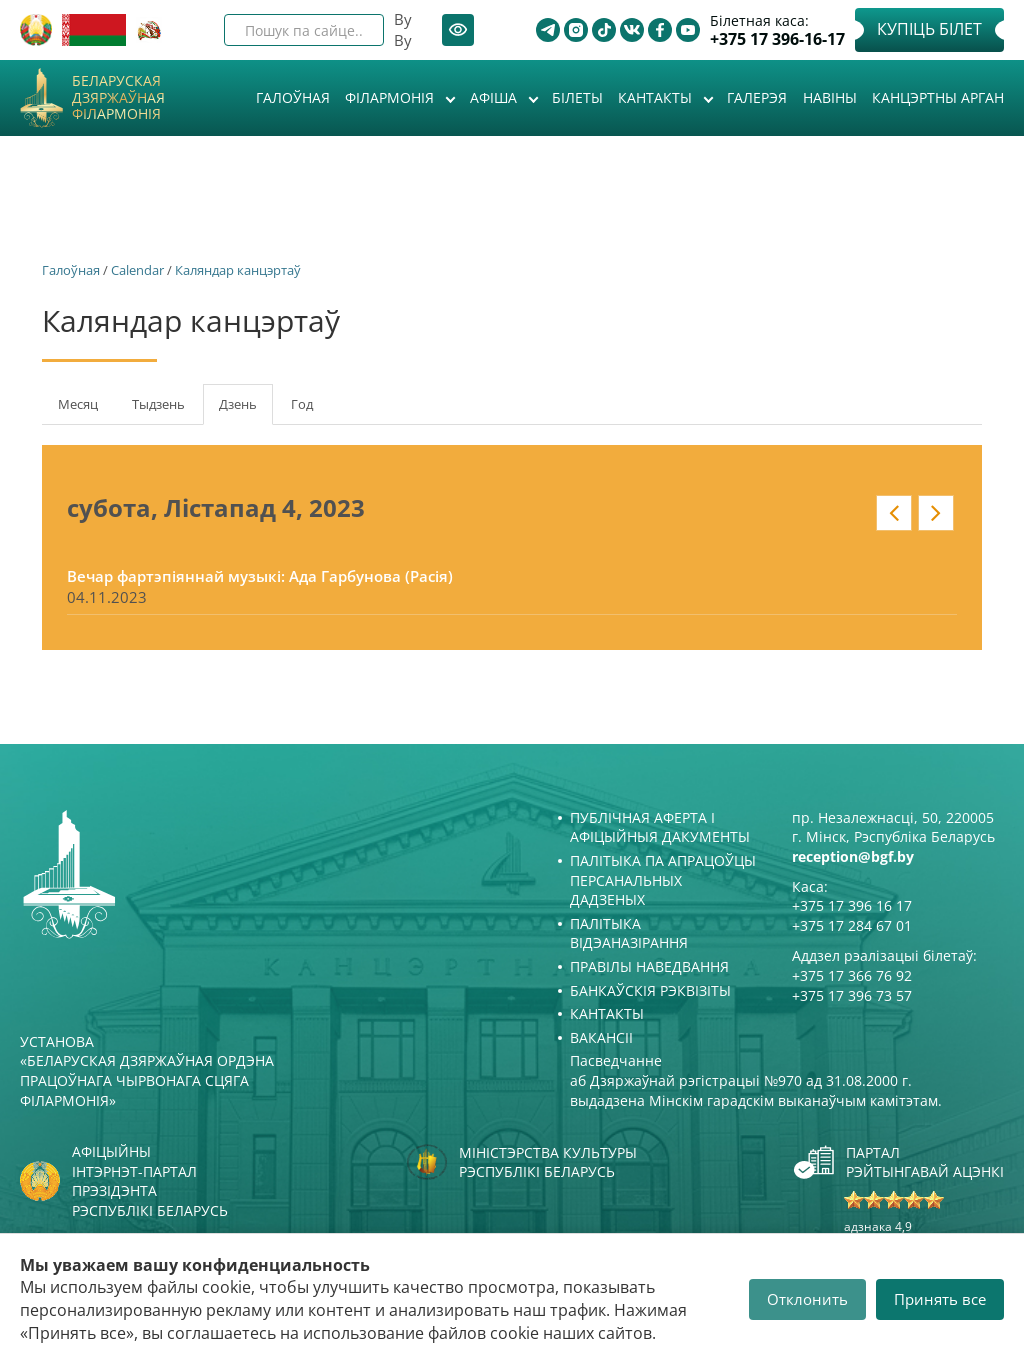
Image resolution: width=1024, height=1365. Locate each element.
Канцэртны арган (938, 97)
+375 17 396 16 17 (852, 905)
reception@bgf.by (853, 856)
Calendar (137, 270)
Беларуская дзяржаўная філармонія (118, 98)
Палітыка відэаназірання (629, 933)
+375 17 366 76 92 (852, 975)
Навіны (830, 97)
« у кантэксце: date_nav (894, 513)
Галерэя (757, 97)
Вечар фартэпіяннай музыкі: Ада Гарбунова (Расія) (260, 576)
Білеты (577, 97)
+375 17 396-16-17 (777, 39)
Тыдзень (158, 404)
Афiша (495, 97)
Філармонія (391, 97)
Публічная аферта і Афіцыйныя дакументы (660, 827)
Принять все (940, 1299)
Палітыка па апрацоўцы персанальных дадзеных (663, 880)
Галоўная (293, 97)
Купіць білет (929, 29)
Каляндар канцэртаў (238, 270)
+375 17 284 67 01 (852, 925)
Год (302, 404)
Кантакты (657, 97)
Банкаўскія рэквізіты (650, 990)
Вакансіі (601, 1037)
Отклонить (807, 1299)
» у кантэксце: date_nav (936, 513)
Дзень (246, 410)
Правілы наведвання (649, 966)
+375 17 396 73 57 (852, 995)
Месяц (78, 404)
